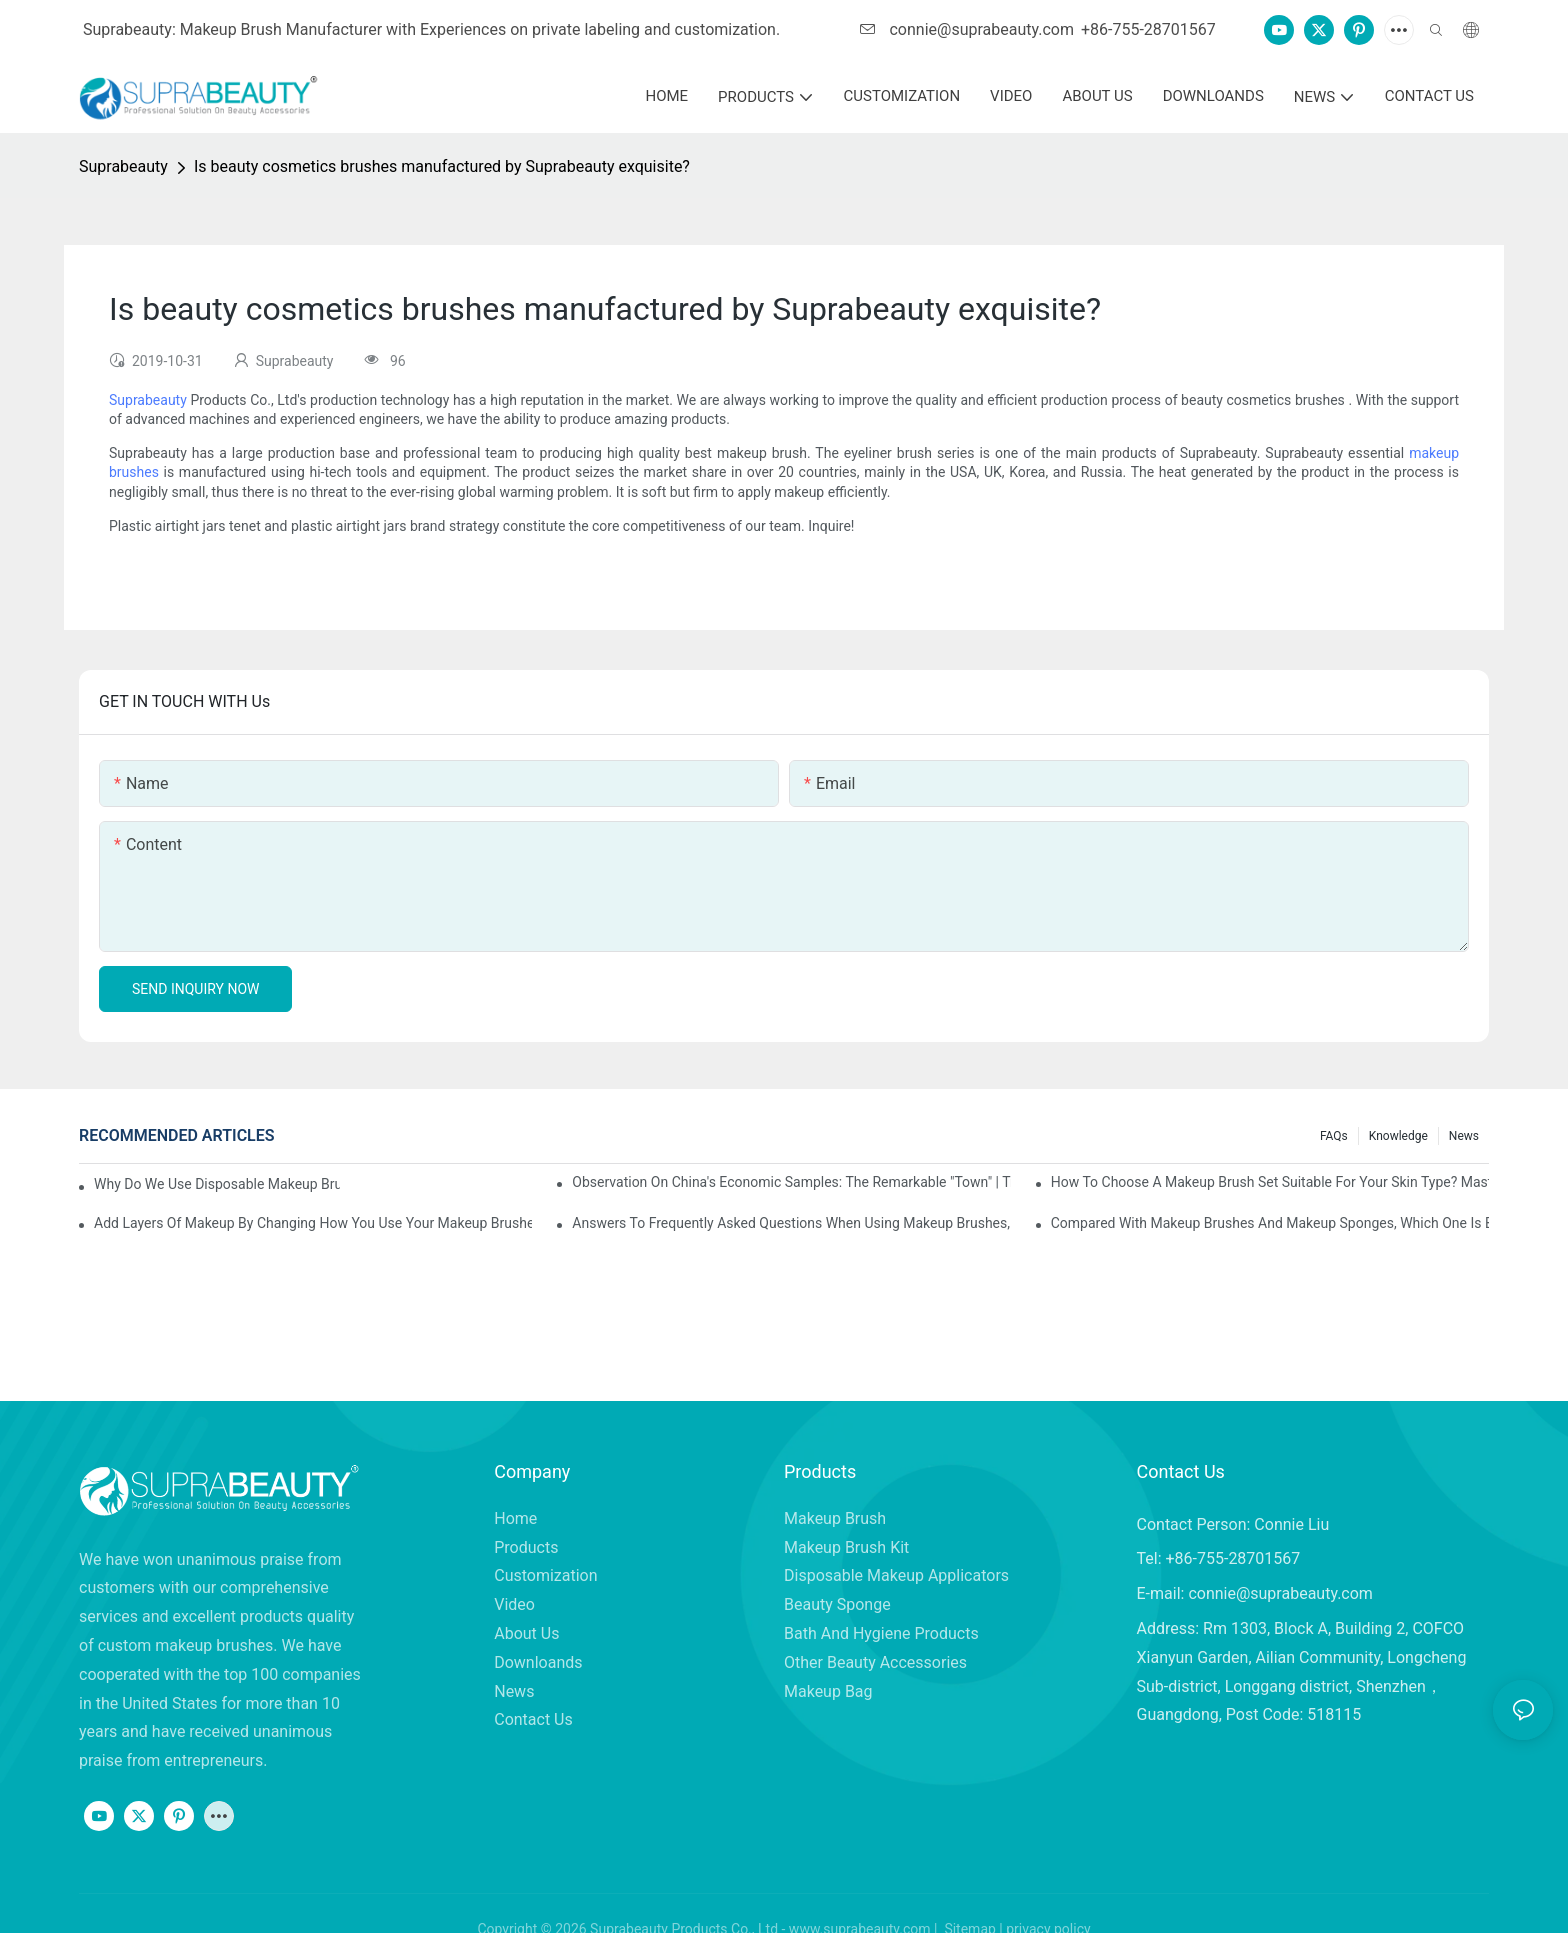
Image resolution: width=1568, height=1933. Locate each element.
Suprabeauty (123, 166)
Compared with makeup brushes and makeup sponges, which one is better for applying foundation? (1270, 1223)
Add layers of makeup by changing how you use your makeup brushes (313, 1223)
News (1464, 1136)
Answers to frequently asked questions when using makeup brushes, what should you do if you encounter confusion (791, 1223)
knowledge (1398, 1136)
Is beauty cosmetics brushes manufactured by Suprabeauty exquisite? (442, 166)
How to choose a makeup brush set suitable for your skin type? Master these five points (1270, 1182)
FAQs (1334, 1136)
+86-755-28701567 (1148, 29)
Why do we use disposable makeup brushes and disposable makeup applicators (217, 1184)
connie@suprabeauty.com (967, 29)
